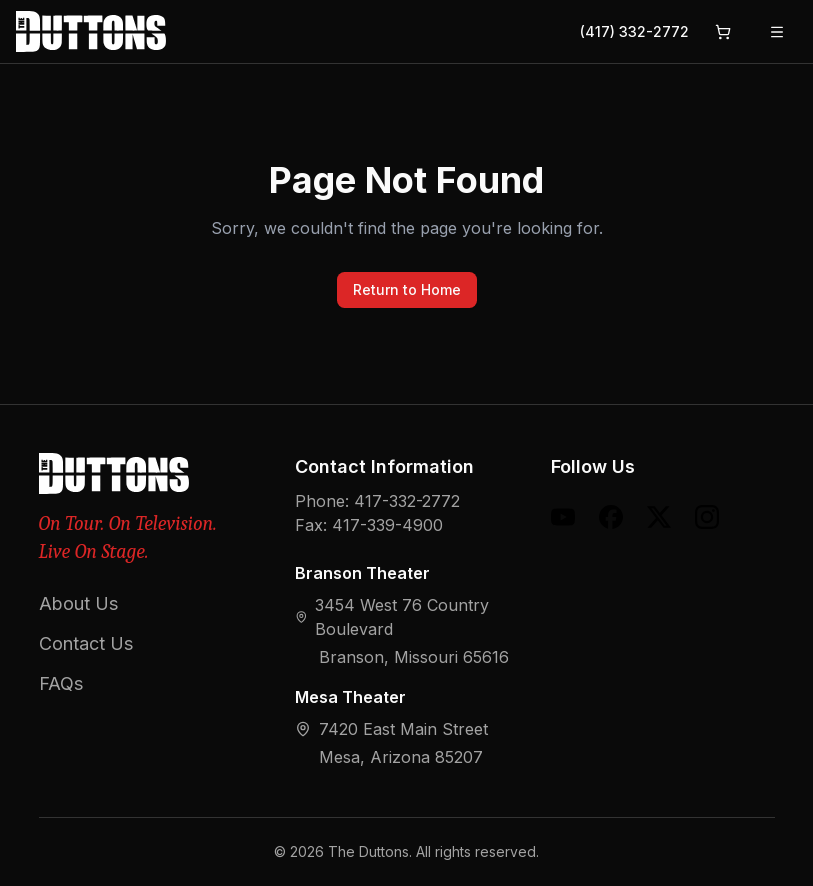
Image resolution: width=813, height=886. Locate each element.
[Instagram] (707, 517)
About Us (78, 603)
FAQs (61, 683)
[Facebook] (611, 517)
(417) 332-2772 (634, 31)
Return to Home (407, 289)
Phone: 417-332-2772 (377, 501)
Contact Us (86, 643)
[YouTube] (563, 517)
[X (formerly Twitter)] (659, 517)
